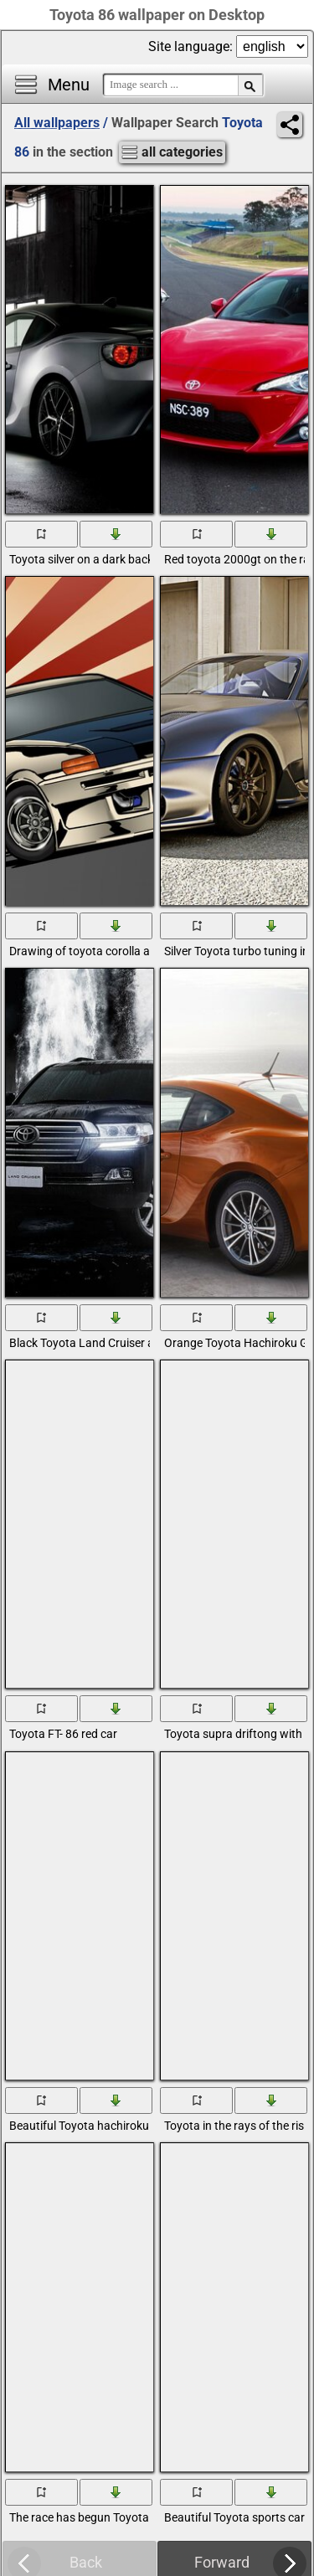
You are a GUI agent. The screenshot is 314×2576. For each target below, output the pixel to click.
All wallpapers (57, 123)
